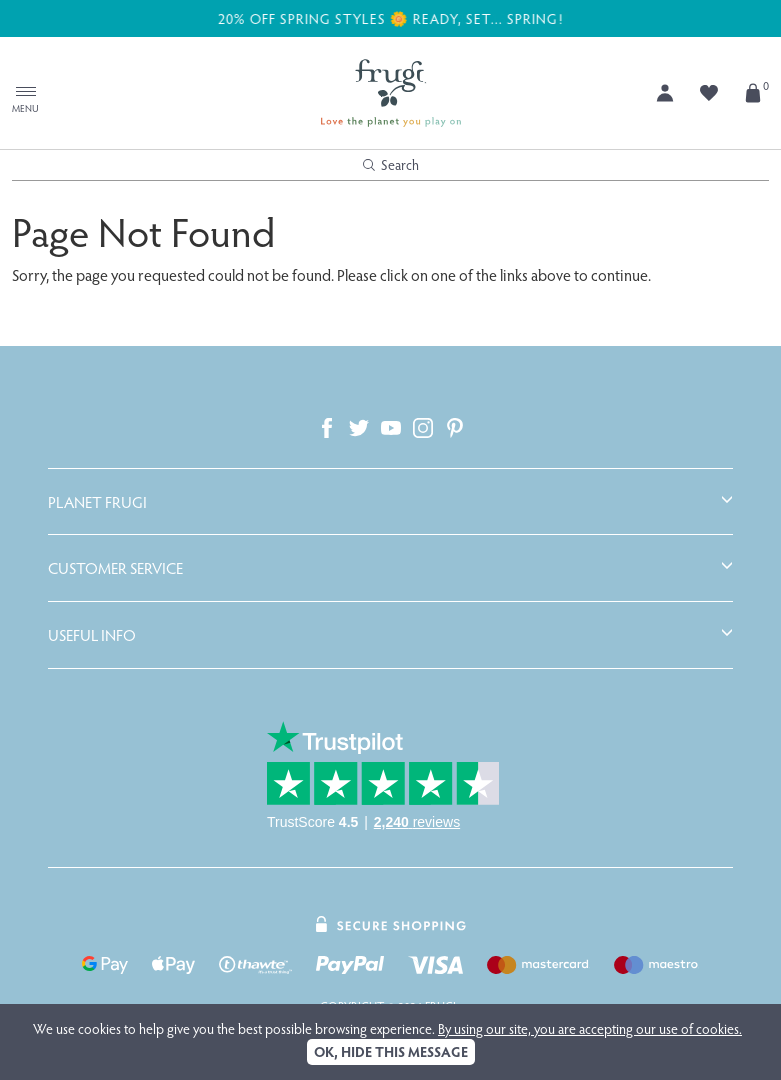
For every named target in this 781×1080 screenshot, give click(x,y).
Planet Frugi (97, 502)
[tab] (390, 502)
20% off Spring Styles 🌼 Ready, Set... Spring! (390, 18)
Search (391, 164)
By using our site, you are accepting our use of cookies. (590, 1028)
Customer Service (115, 568)
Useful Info (92, 635)
